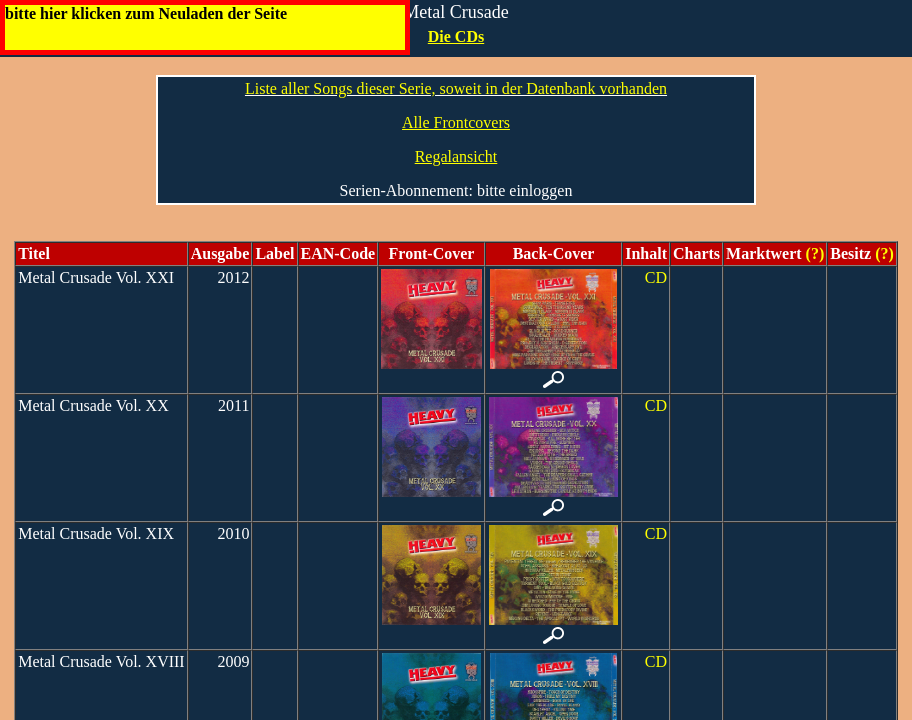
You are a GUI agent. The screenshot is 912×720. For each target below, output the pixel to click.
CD (656, 277)
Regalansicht (456, 156)
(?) (813, 253)
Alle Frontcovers (456, 122)
